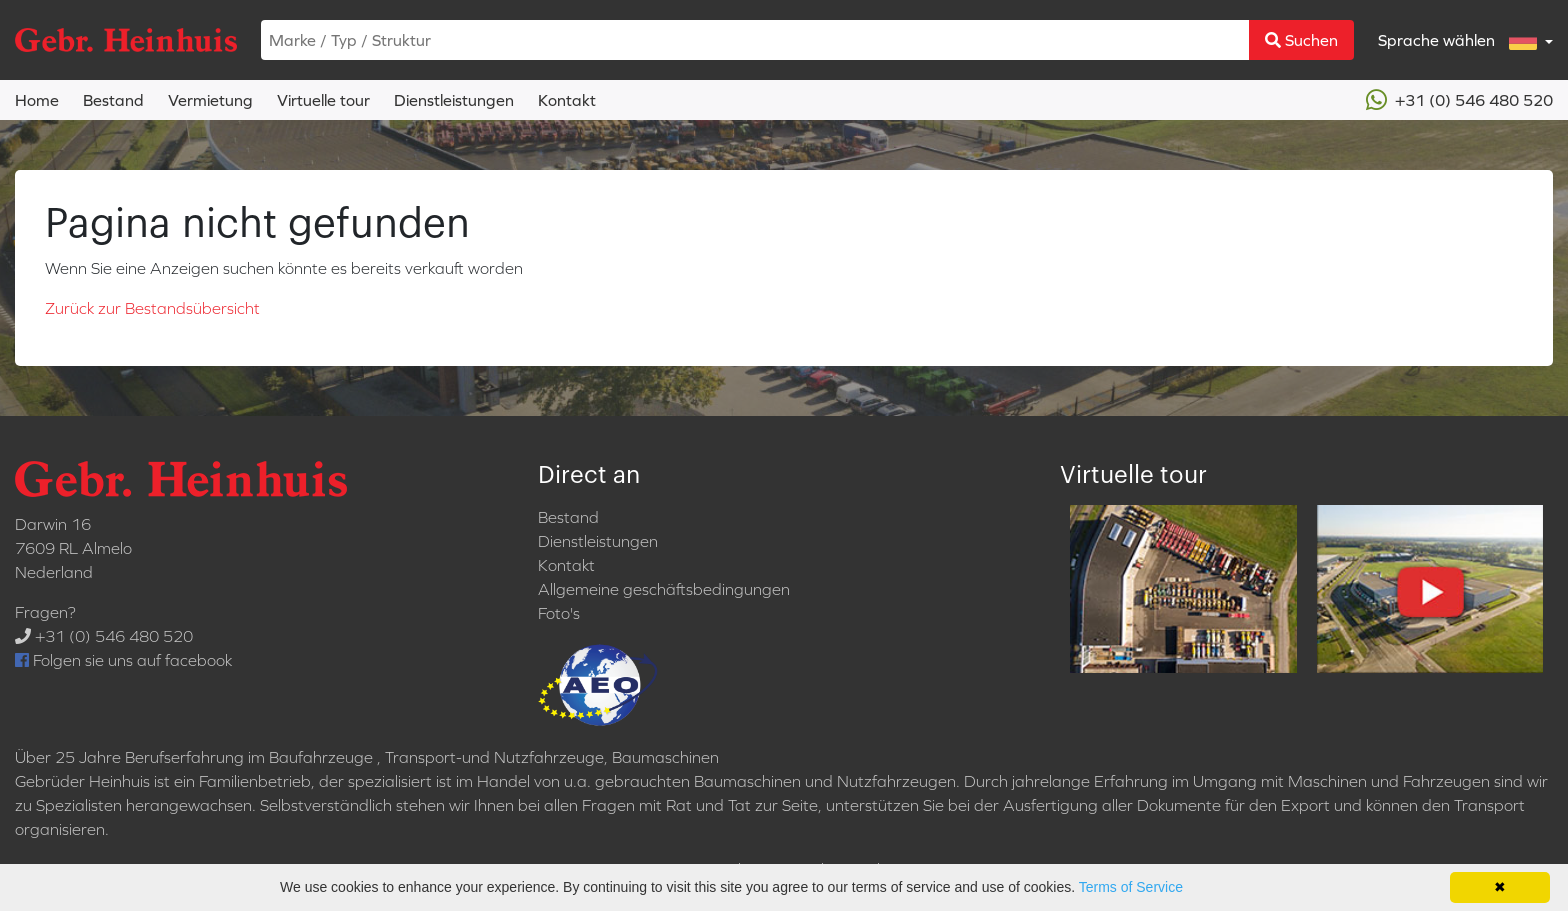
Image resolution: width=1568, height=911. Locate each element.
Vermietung (210, 100)
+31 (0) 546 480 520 (1459, 100)
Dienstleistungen (454, 100)
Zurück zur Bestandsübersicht (152, 308)
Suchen (1301, 40)
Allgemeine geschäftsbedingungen (664, 589)
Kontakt (567, 100)
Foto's (559, 613)
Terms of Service (1131, 887)
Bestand (113, 100)
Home (37, 100)
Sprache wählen (1459, 40)
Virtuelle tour (323, 100)
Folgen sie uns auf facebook (123, 660)
